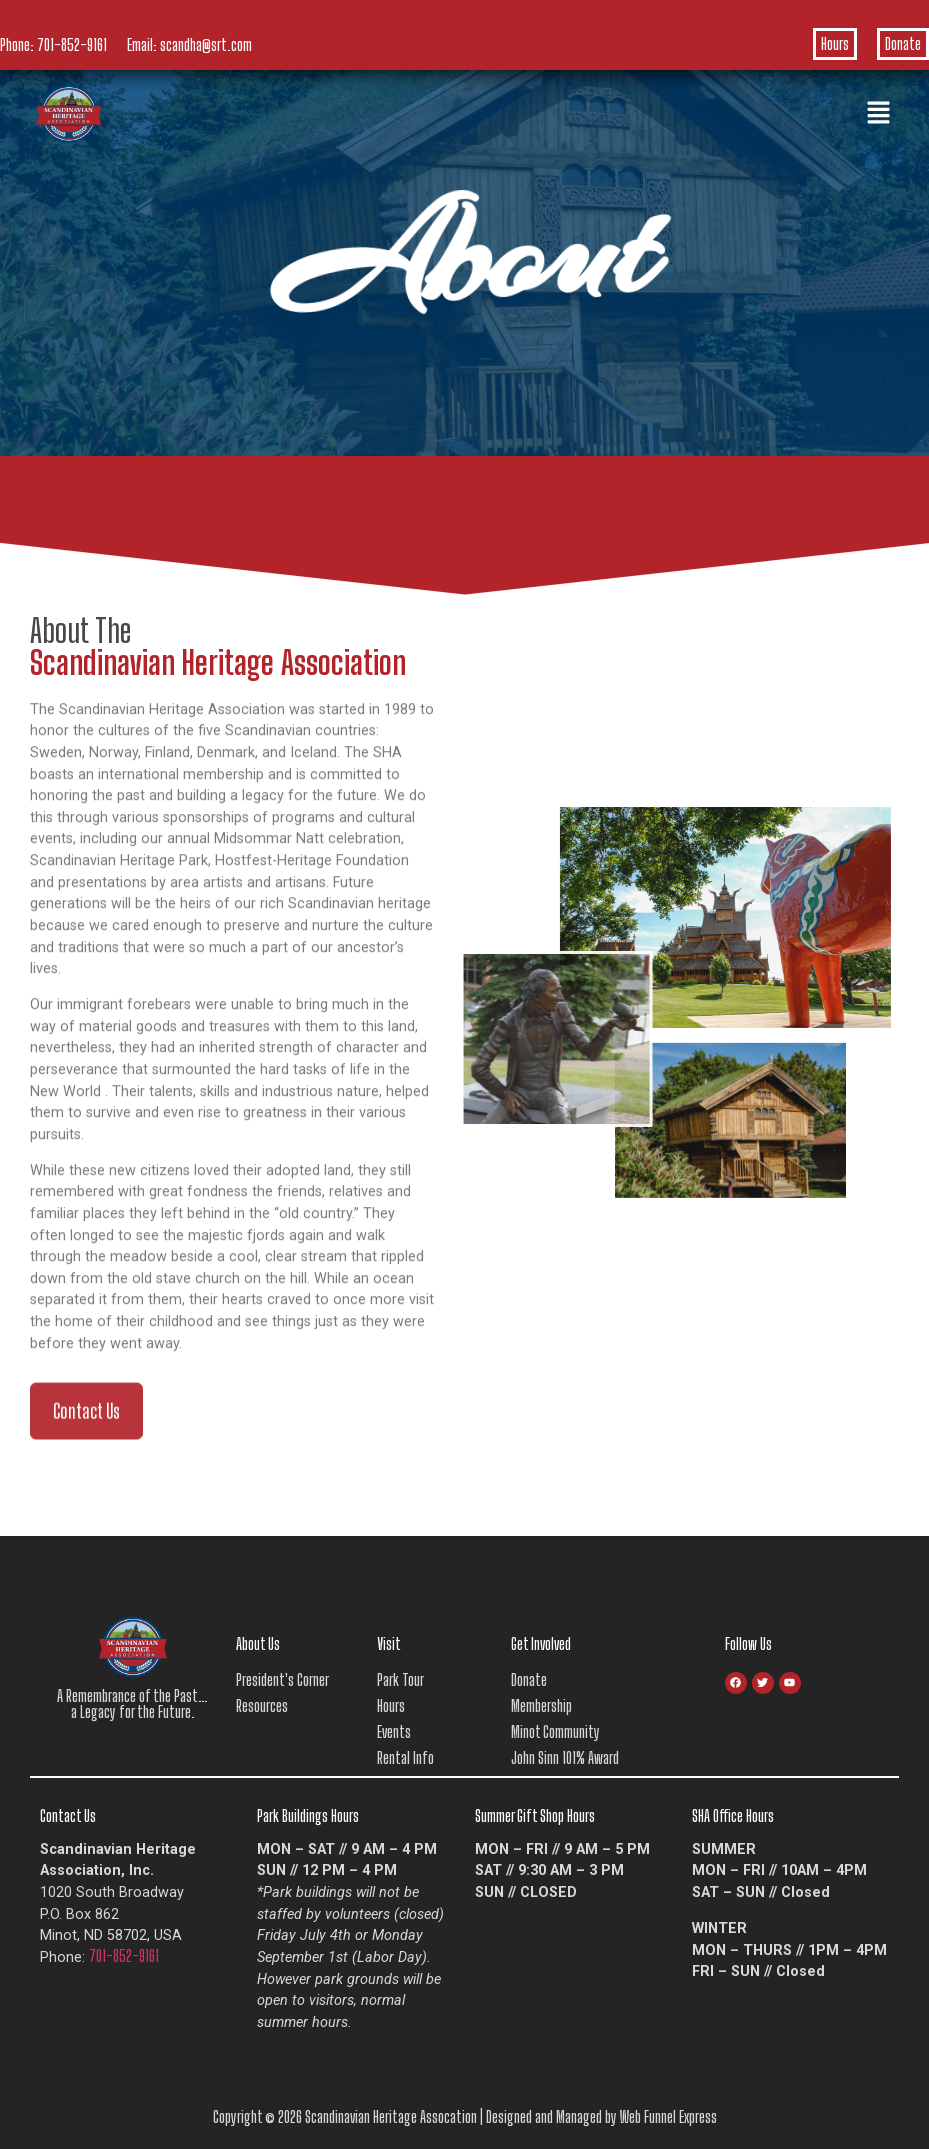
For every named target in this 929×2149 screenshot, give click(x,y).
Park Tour (400, 1679)
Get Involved (541, 1643)
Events (394, 1731)
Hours (835, 43)
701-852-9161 (72, 44)
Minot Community (555, 1731)
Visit (389, 1643)
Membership (541, 1705)
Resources (262, 1705)
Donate (903, 43)
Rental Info (405, 1757)
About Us (258, 1643)
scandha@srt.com (206, 44)
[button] (879, 114)
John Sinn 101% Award (565, 1757)
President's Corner (282, 1679)
